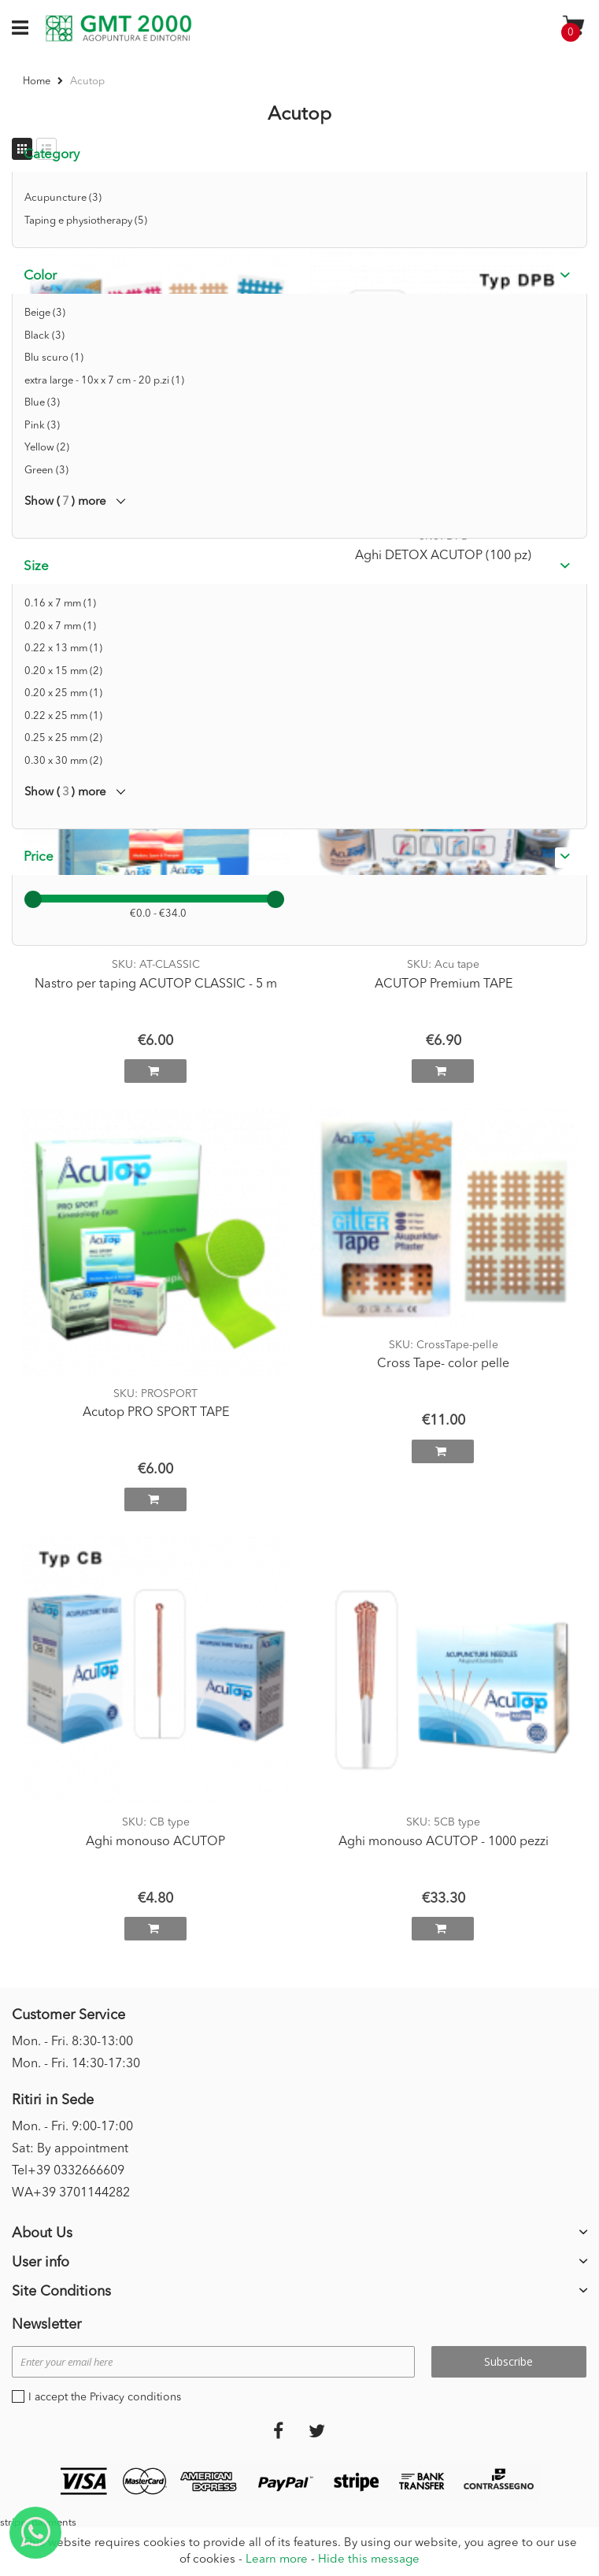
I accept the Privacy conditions (104, 2397)
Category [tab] (51, 154)
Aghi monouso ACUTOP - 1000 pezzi (443, 1842)
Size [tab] (36, 566)
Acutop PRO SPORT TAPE (156, 1413)
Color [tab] (40, 276)
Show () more (65, 502)
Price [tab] (39, 857)
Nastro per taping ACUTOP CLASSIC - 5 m (156, 984)
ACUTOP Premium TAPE (443, 984)
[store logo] (118, 28)
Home (38, 81)
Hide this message (369, 2560)
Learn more (277, 2560)
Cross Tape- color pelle (443, 1364)
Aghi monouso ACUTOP (155, 1842)
